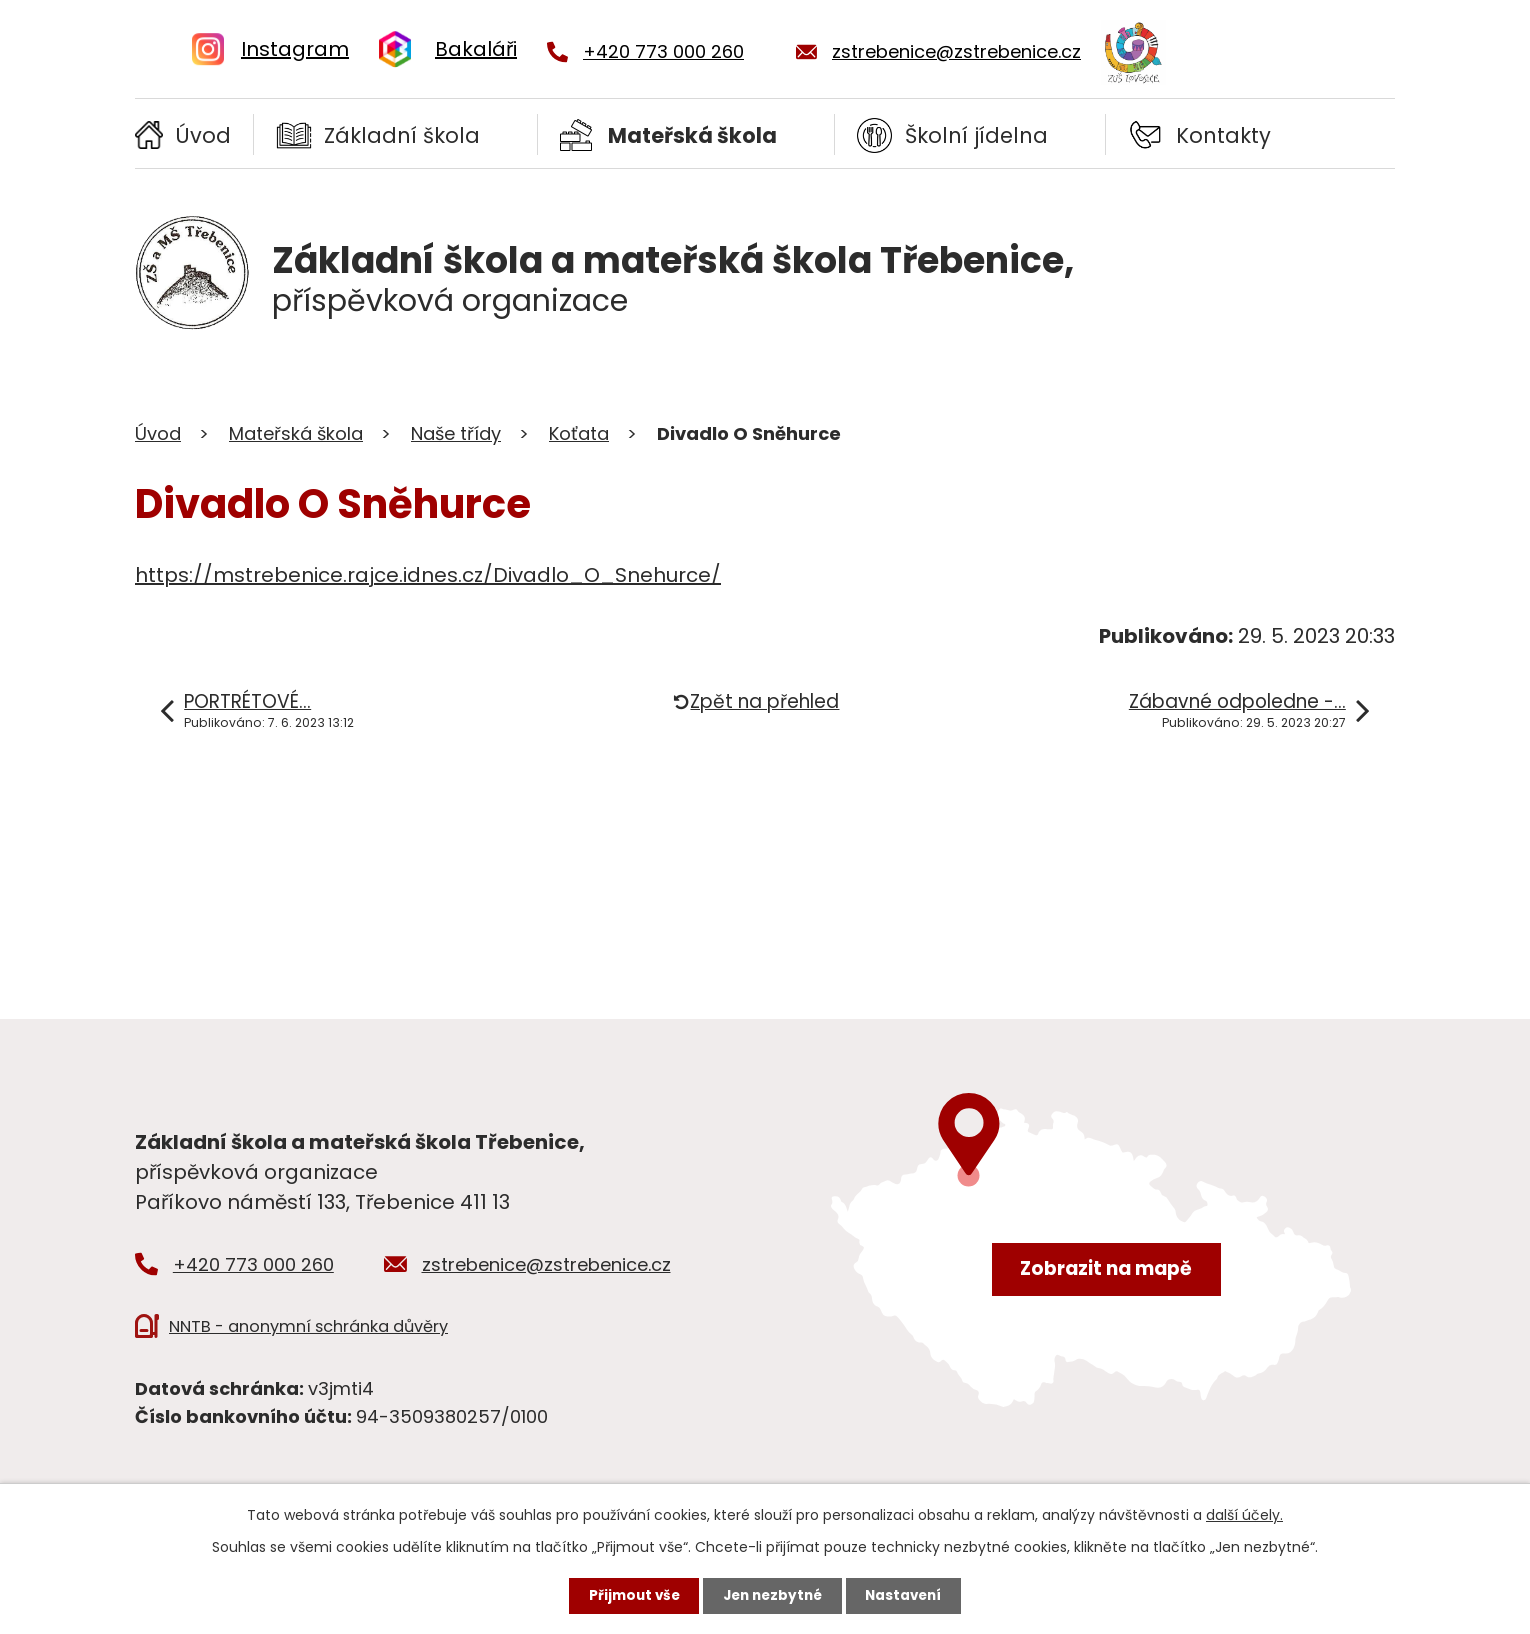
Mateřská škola (692, 135)
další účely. (1244, 1513)
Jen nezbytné (772, 1595)
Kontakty (1223, 135)
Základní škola (402, 135)
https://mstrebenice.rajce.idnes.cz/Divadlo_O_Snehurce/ (428, 575)
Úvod (203, 135)
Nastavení (909, 1595)
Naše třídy (456, 433)
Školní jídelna (976, 135)
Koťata (579, 433)
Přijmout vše (628, 1595)
